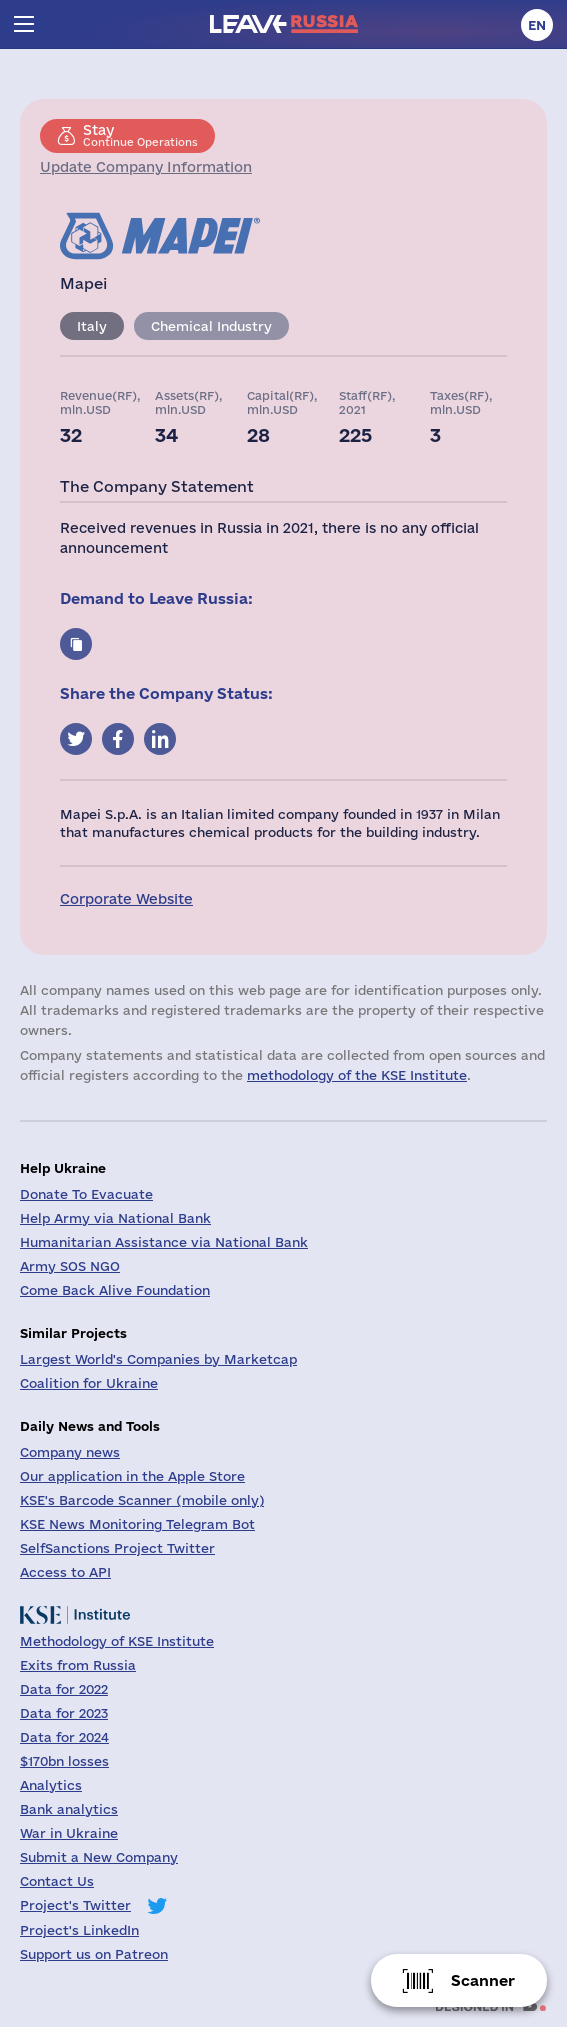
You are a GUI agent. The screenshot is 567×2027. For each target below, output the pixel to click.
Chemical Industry (211, 326)
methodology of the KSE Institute (357, 1075)
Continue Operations (140, 135)
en (537, 25)
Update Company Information (146, 167)
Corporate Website (126, 899)
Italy (92, 326)
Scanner (483, 1980)
